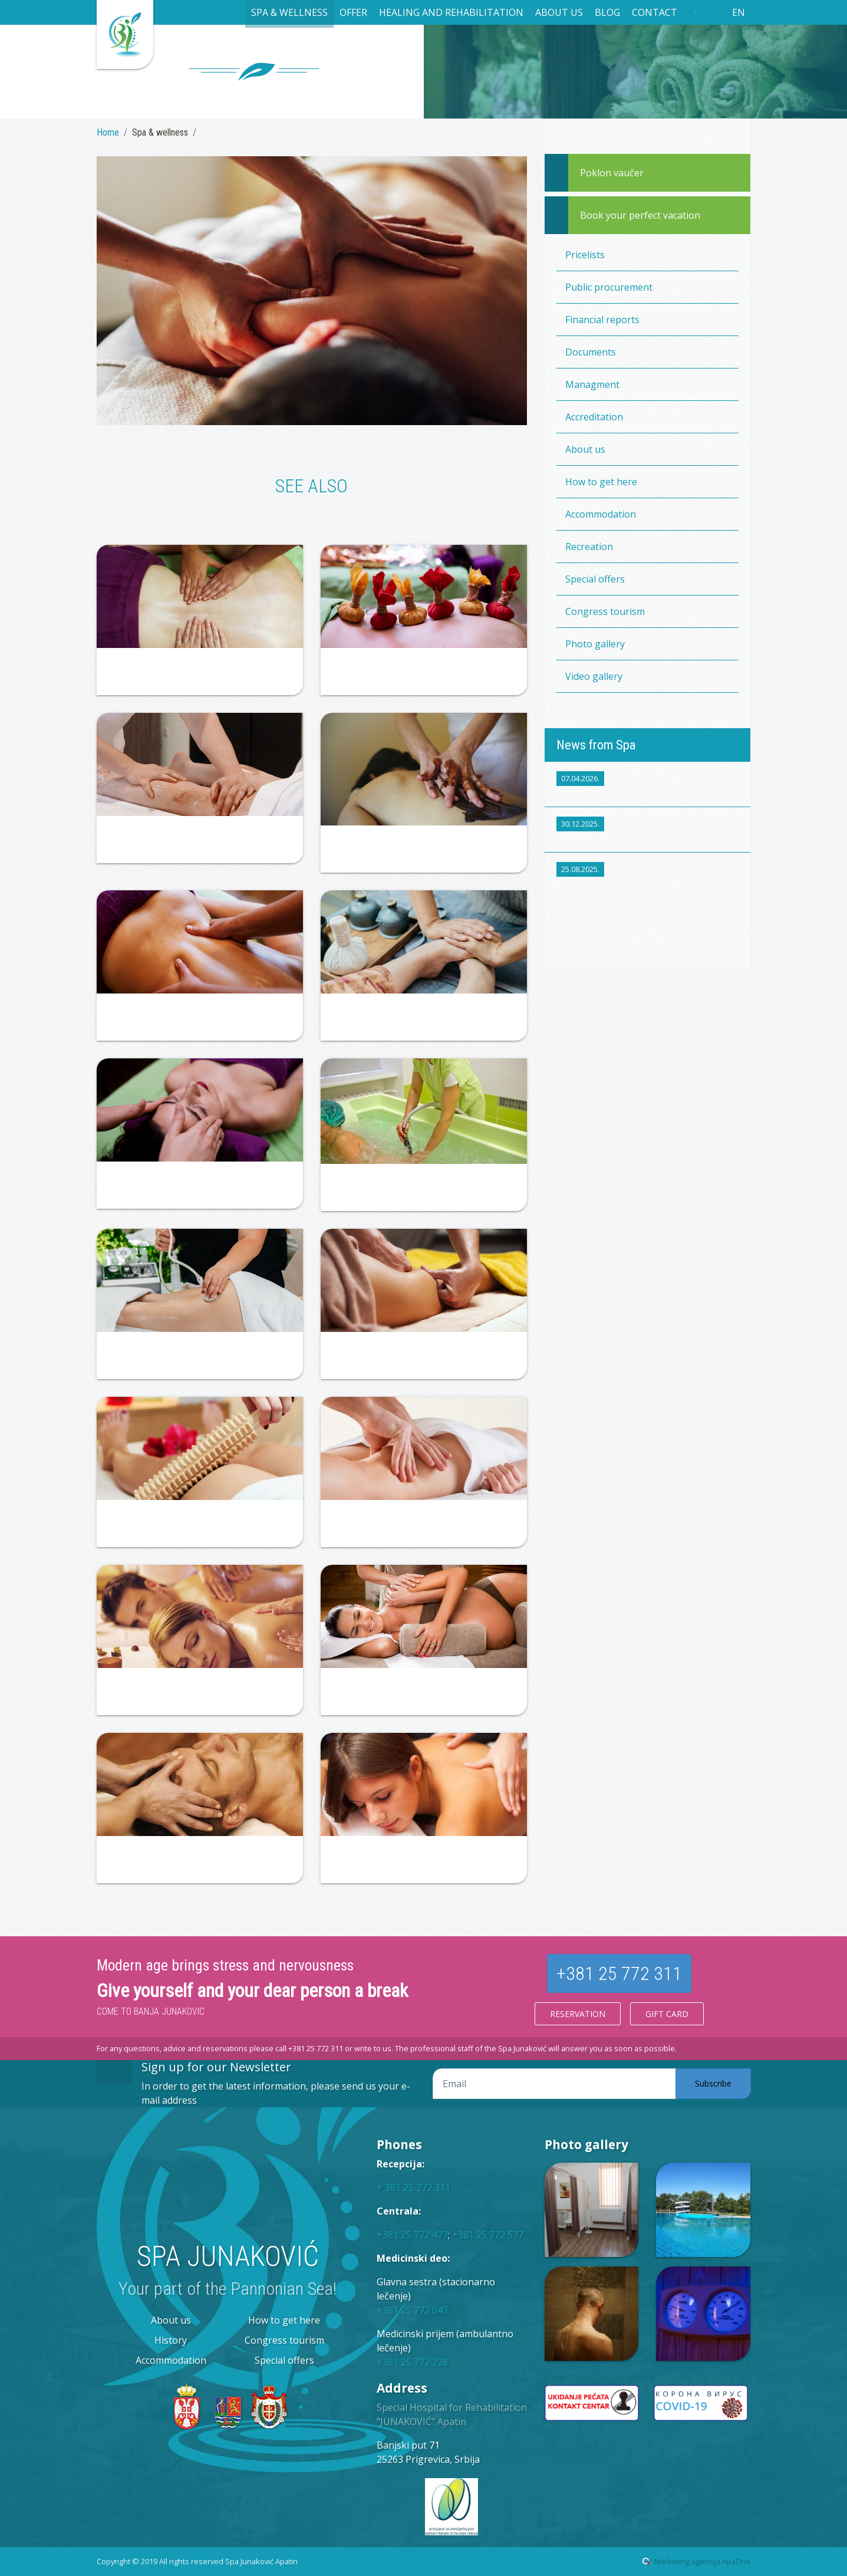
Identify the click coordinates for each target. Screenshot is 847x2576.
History (170, 2340)
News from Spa (595, 744)
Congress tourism (605, 611)
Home (108, 132)
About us (585, 449)
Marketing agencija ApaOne (702, 2561)
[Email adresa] (554, 2083)
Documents (590, 352)
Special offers (595, 579)
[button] (289, 14)
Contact (654, 12)
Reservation (577, 2013)
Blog (607, 12)
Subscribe (713, 2083)
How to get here (601, 481)
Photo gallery (595, 643)
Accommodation (600, 514)
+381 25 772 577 (487, 2234)
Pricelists (585, 254)
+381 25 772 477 (412, 2234)
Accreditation (594, 416)
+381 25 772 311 (619, 1973)
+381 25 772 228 (412, 2361)
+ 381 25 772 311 (413, 2187)
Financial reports (602, 319)
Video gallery (593, 676)
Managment (592, 384)
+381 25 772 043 (412, 2310)
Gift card (666, 2013)
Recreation (589, 546)
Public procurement (608, 287)
